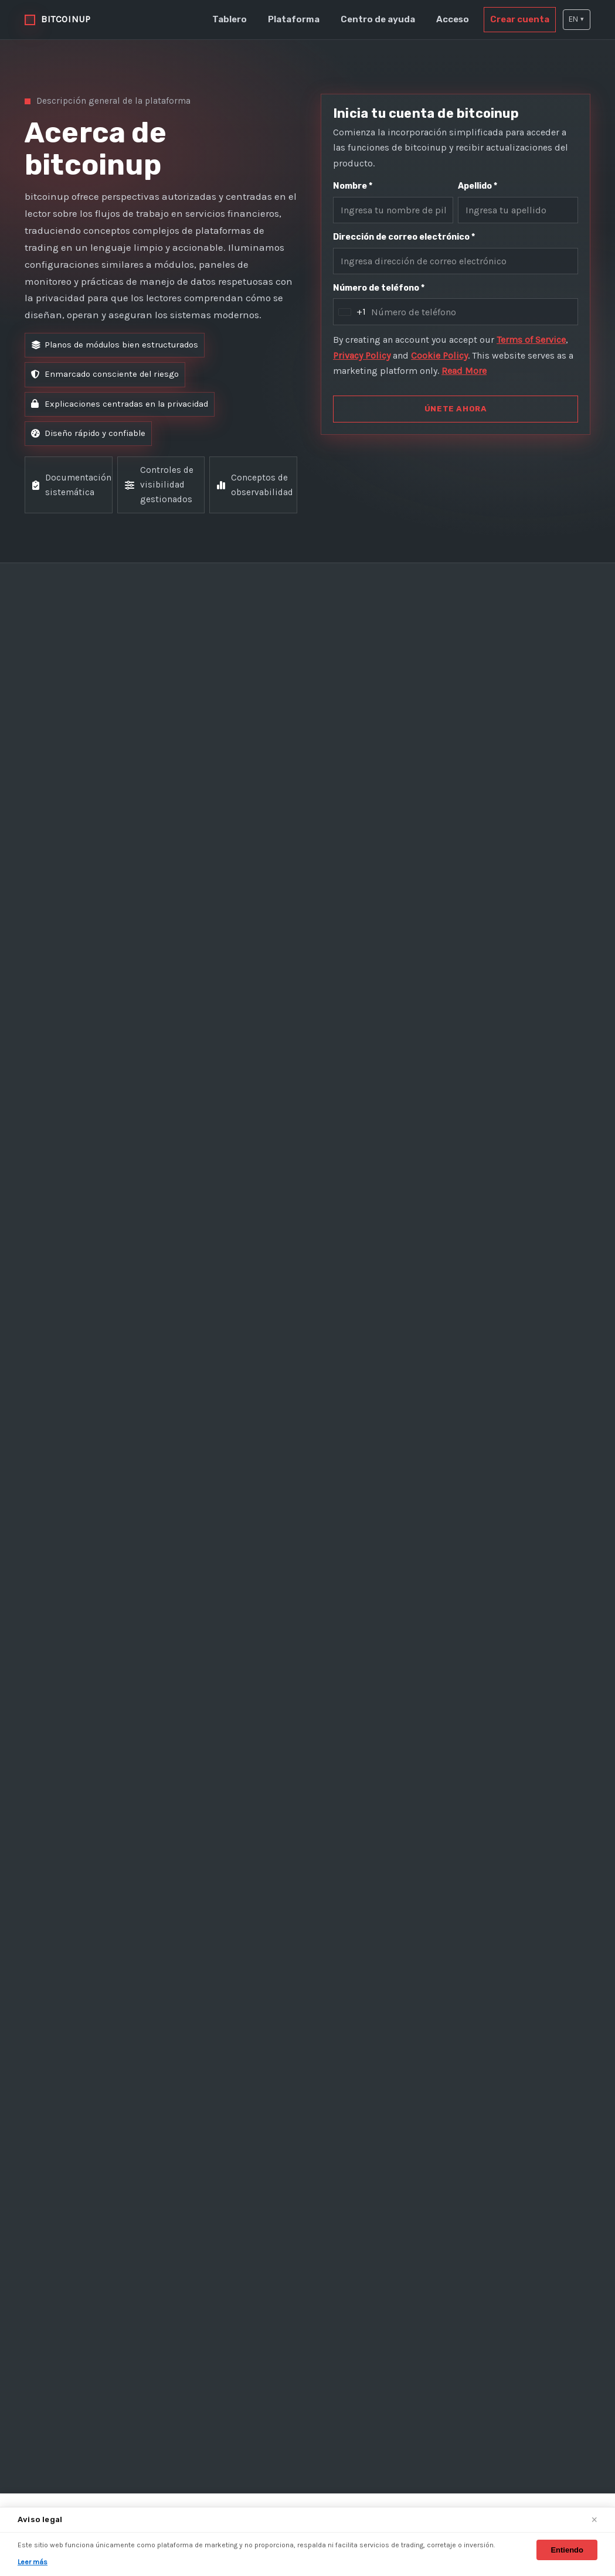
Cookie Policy (488, 360)
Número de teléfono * (378, 291)
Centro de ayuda (384, 19)
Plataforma (303, 19)
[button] (576, 19)
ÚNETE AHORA (455, 429)
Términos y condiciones (496, 2175)
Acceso (456, 19)
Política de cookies (484, 2218)
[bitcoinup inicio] (61, 19)
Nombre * (353, 186)
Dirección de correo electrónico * (401, 238)
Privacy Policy (404, 360)
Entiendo (567, 2550)
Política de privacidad (491, 2196)
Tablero (242, 19)
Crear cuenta (520, 19)
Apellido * (478, 186)
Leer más (33, 2562)
